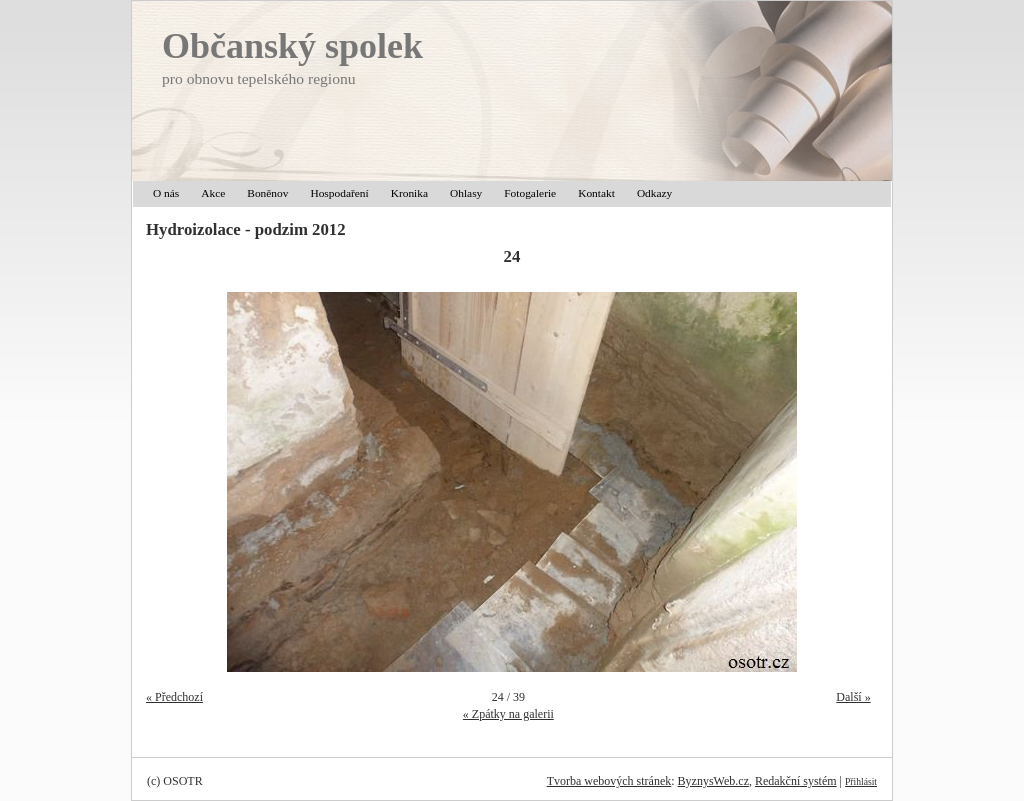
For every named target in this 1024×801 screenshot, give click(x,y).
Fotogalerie (530, 193)
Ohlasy (466, 193)
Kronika (409, 193)
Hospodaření (339, 193)
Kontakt (596, 193)
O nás (166, 193)
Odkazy (654, 193)
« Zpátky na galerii (508, 714)
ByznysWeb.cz (713, 781)
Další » (853, 697)
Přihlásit (861, 781)
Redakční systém (796, 781)
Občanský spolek (292, 46)
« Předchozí (174, 697)
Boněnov (267, 193)
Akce (213, 193)
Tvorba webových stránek (609, 781)
